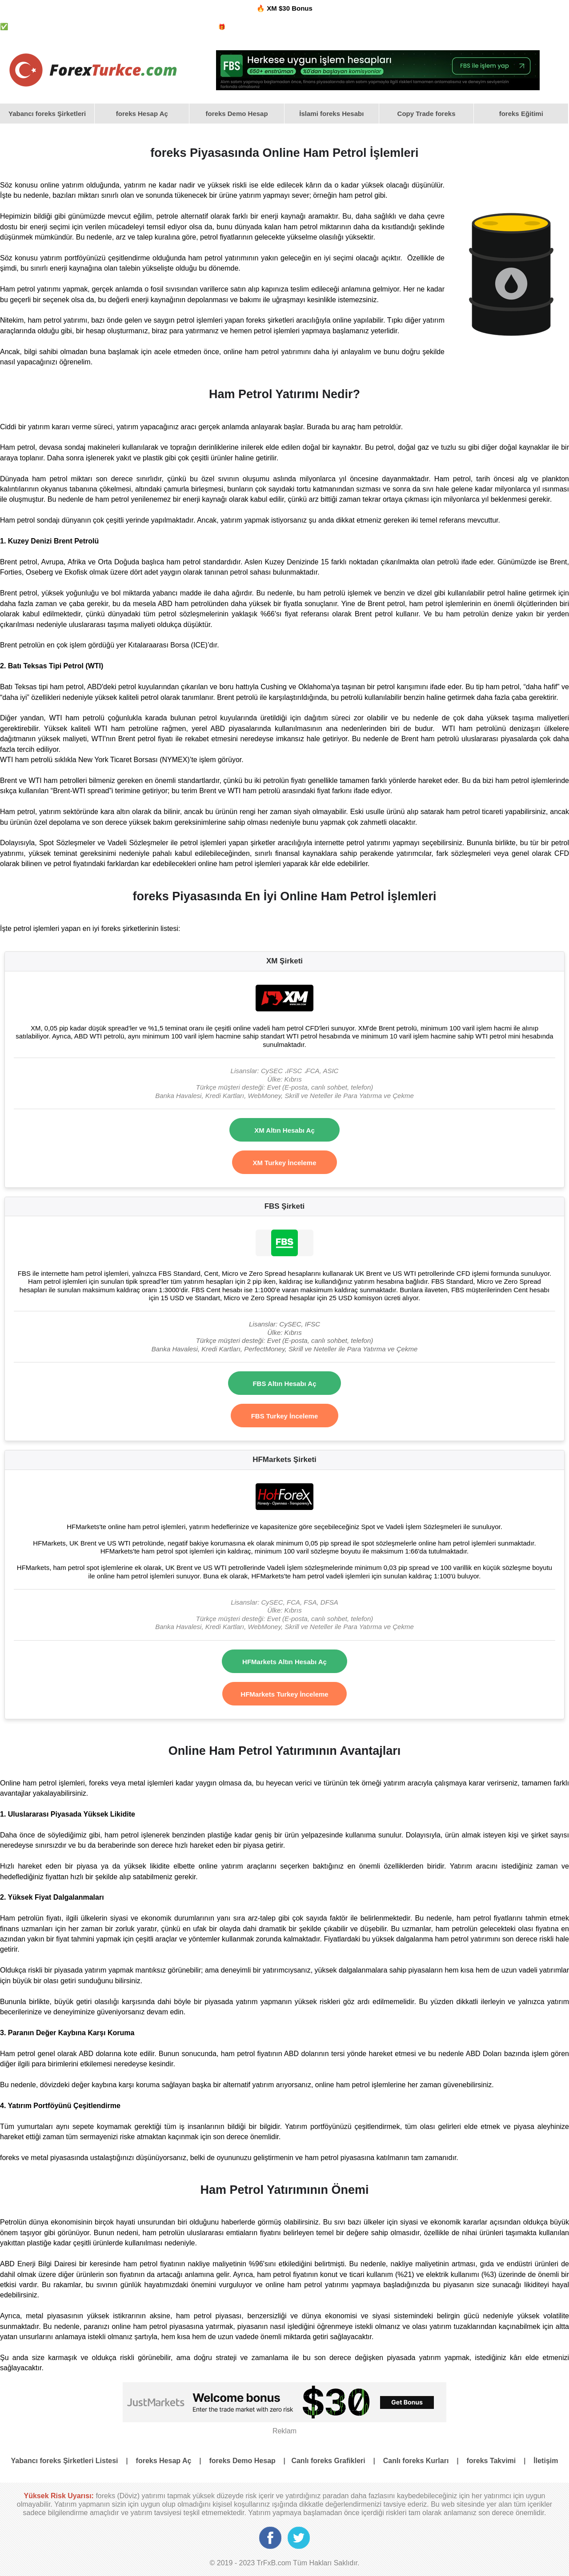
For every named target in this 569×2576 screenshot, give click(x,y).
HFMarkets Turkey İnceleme (284, 1694)
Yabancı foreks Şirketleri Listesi (64, 2460)
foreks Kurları (509, 27)
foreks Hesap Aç (142, 113)
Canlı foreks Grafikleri (328, 2460)
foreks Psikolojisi (414, 27)
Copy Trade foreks (426, 113)
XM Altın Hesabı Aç (284, 1130)
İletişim (545, 2460)
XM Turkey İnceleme (284, 1162)
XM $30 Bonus (290, 8)
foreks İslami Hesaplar (297, 27)
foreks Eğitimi (521, 113)
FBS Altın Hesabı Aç (284, 1383)
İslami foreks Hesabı (331, 113)
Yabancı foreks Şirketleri (181, 27)
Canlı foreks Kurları (416, 2460)
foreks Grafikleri (463, 27)
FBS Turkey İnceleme (284, 1416)
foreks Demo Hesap (359, 27)
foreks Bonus (244, 27)
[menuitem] (47, 114)
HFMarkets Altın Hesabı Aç (284, 1661)
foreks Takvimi (551, 27)
